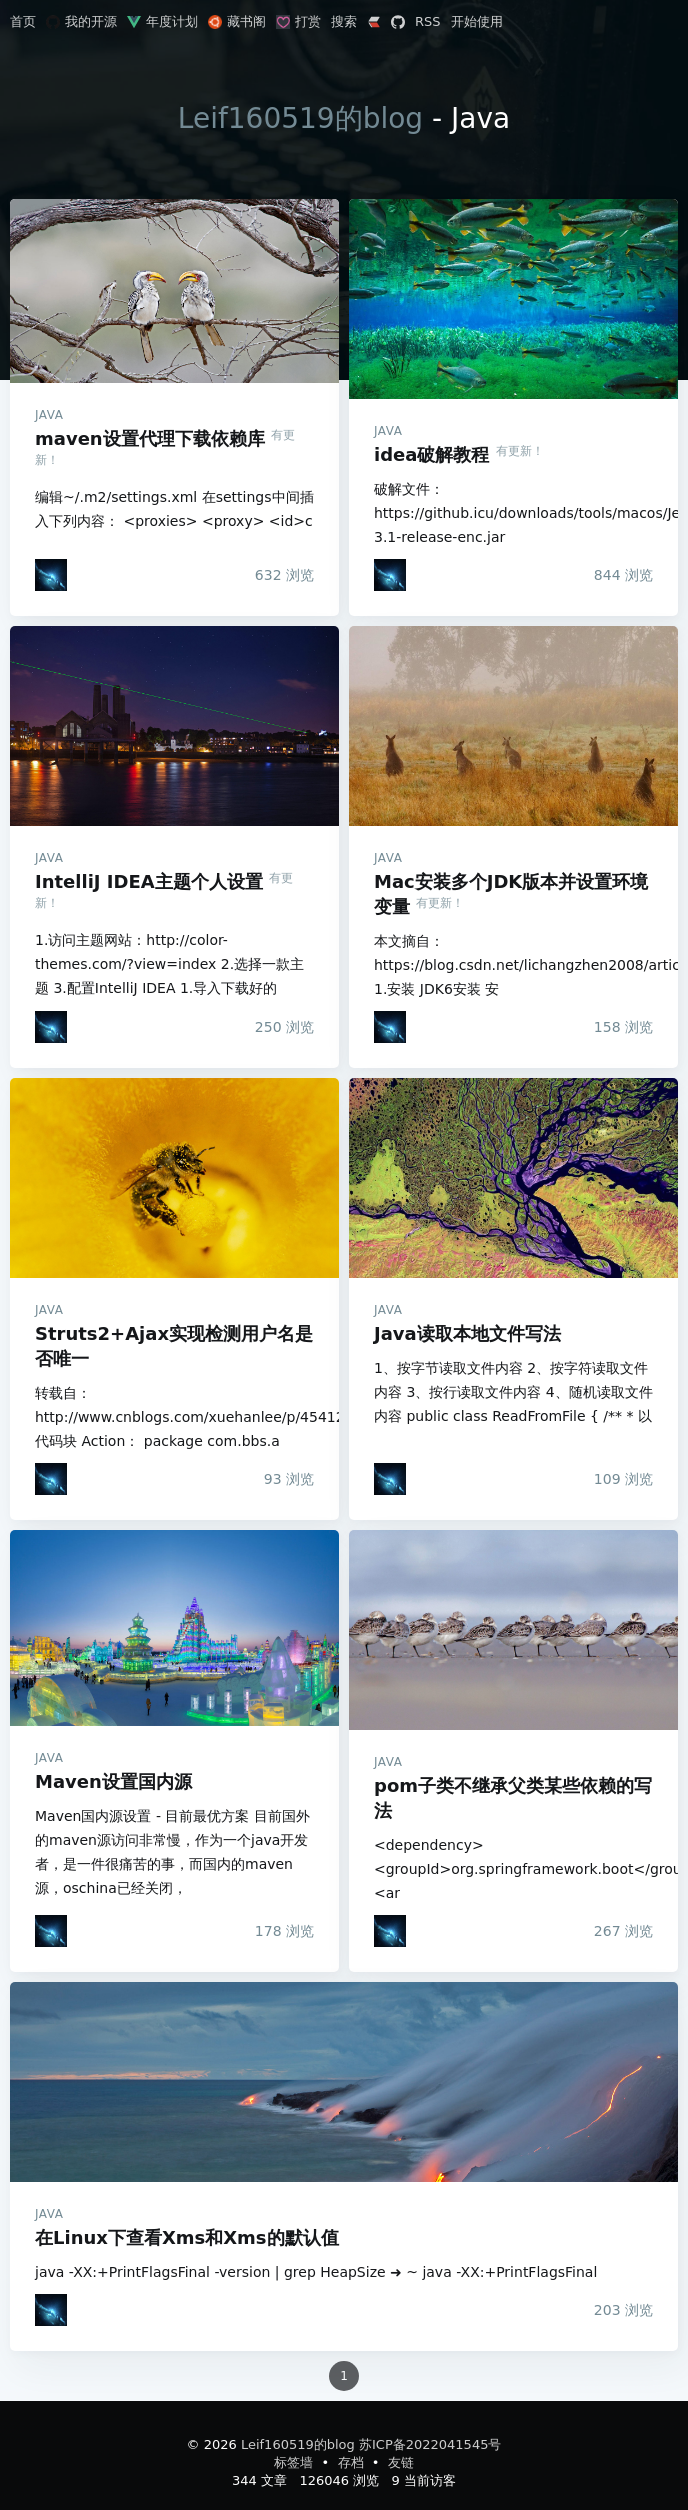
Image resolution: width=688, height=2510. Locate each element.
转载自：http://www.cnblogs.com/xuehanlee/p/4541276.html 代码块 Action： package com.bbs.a (174, 1417)
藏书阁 (237, 21)
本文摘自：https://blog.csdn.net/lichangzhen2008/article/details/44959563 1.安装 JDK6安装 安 (513, 965)
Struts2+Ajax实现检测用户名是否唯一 (174, 1178)
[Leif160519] (51, 575)
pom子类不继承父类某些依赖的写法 (513, 1630)
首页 (23, 21)
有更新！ (520, 451)
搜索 (344, 21)
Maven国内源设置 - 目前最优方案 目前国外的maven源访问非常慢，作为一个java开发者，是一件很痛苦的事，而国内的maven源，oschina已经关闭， (172, 1852)
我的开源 (81, 21)
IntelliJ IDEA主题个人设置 (174, 726)
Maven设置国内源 (174, 1628)
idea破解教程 (513, 299)
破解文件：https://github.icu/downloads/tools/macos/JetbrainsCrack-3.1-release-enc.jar (513, 513)
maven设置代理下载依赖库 (174, 291)
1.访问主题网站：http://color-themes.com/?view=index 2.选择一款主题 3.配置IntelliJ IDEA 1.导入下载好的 (169, 964)
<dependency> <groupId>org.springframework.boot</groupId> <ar (513, 1869)
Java (49, 415)
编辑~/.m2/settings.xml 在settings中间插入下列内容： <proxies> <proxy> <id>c (174, 509)
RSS (428, 21)
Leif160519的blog (300, 118)
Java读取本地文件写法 (513, 1178)
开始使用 (477, 21)
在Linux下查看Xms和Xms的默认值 (344, 2082)
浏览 (284, 575)
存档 (353, 2462)
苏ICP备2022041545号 (430, 2444)
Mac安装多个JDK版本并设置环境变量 (513, 726)
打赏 (298, 21)
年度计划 (162, 21)
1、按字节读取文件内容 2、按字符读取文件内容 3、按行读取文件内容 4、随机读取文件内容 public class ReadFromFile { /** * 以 (513, 1392)
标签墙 (295, 2462)
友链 (401, 2462)
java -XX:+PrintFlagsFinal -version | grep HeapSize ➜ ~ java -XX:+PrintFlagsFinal (316, 2272)
